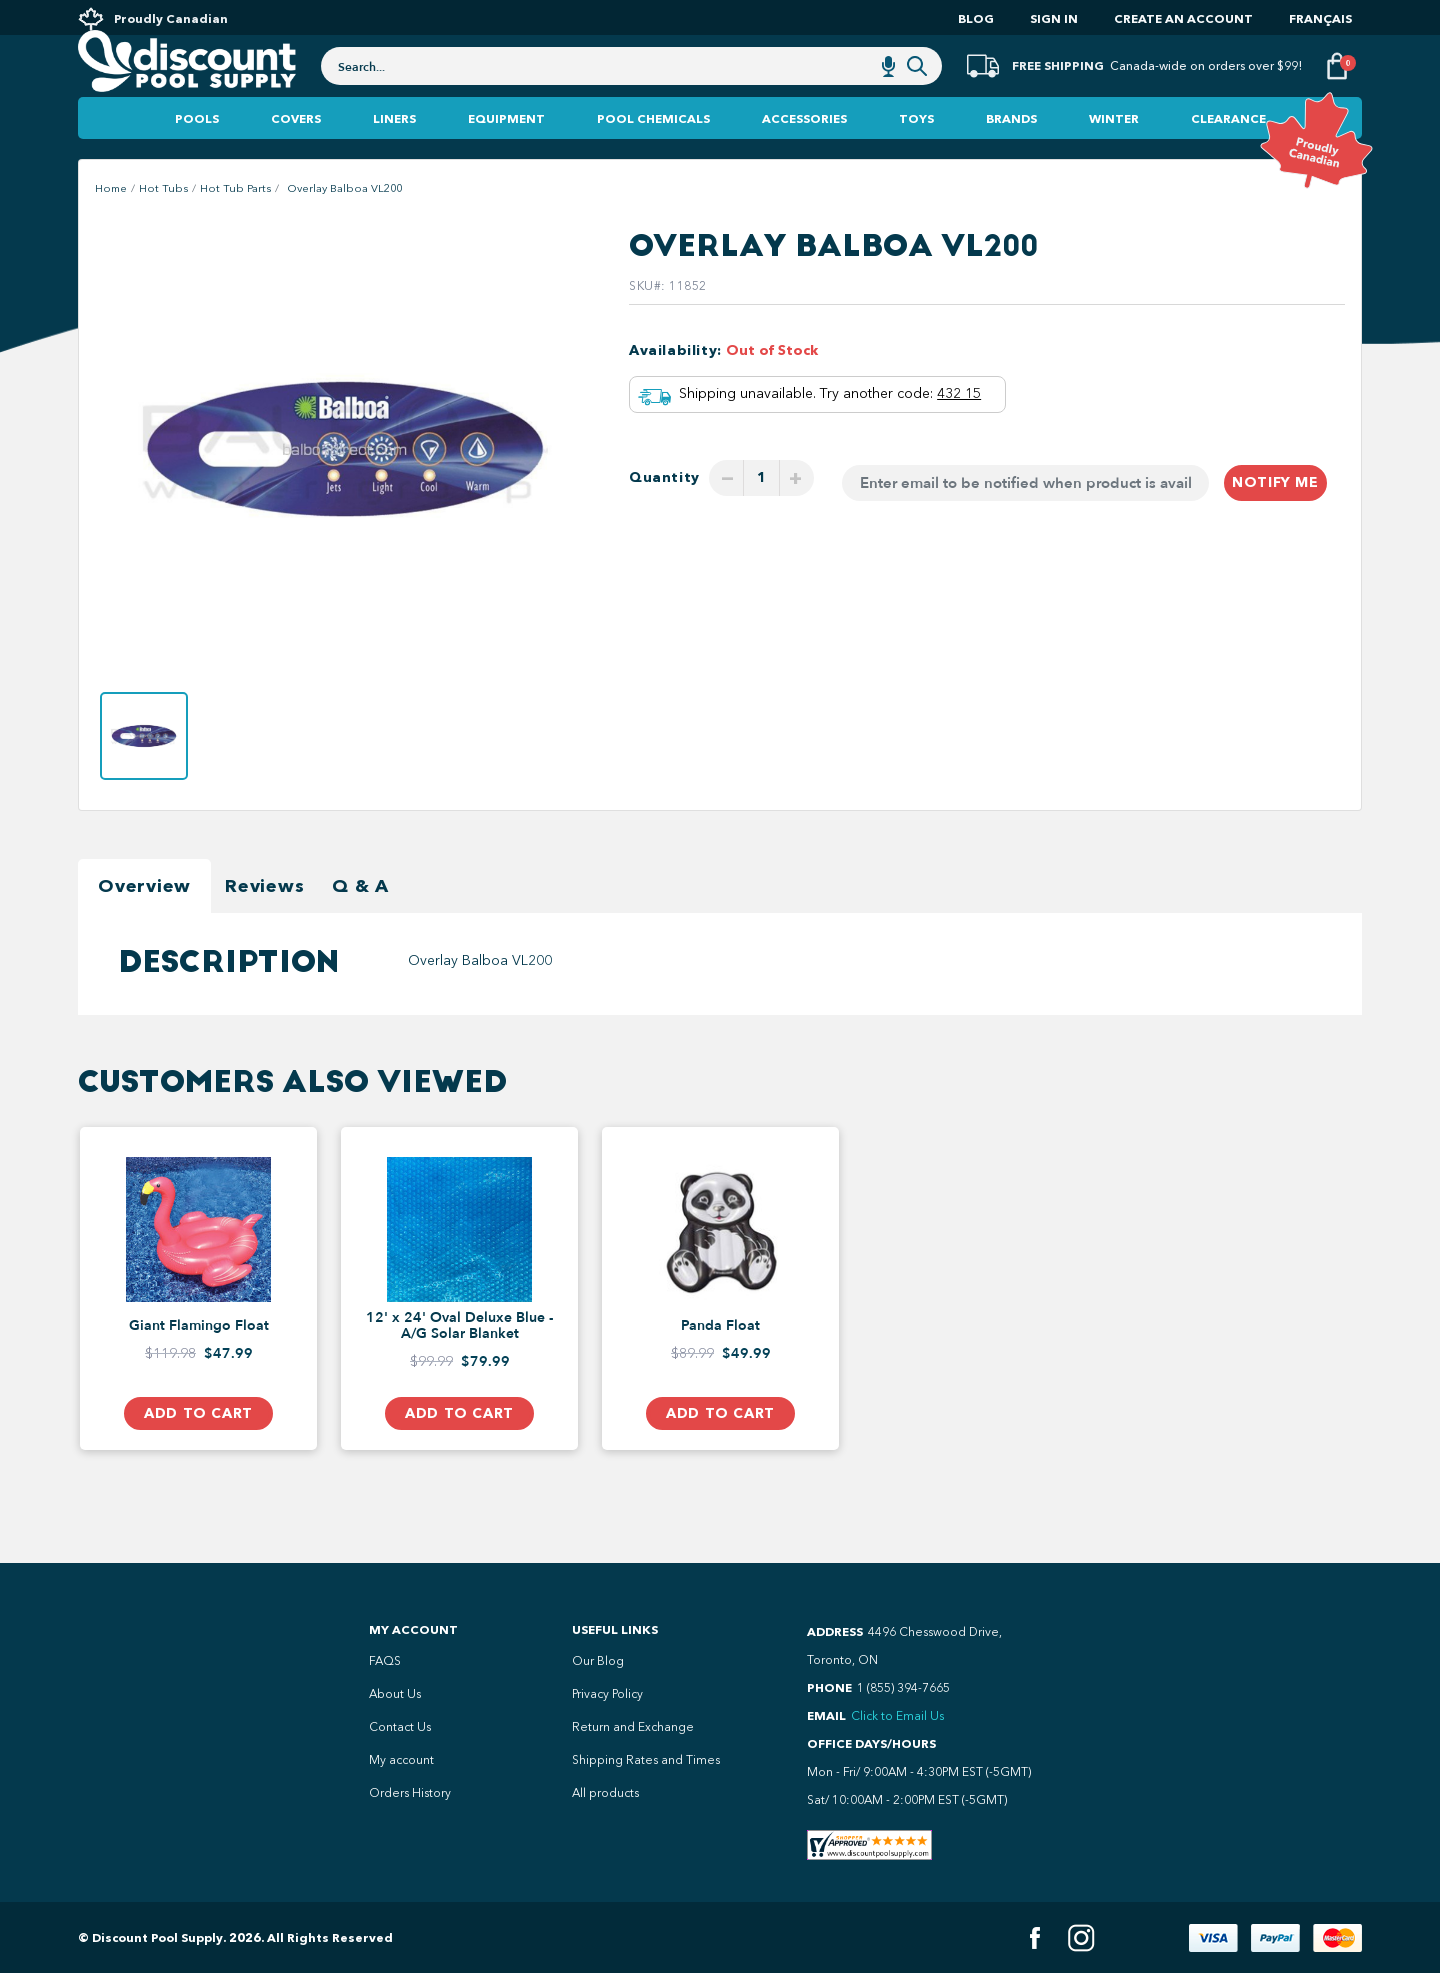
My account (401, 1760)
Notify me (1275, 523)
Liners (394, 159)
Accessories (804, 159)
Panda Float (720, 1367)
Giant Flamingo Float (199, 1367)
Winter (1114, 159)
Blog (976, 18)
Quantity (664, 518)
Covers (296, 159)
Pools (197, 159)
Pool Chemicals (653, 159)
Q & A (360, 927)
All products (605, 1793)
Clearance (1228, 159)
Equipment (506, 159)
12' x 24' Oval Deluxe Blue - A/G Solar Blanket (459, 1367)
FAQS (385, 1661)
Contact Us (400, 1727)
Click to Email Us (897, 1716)
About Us (395, 1694)
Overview (144, 927)
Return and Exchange (633, 1727)
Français (1320, 18)
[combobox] (631, 92)
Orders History (410, 1793)
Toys (916, 159)
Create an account (1183, 18)
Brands (1011, 159)
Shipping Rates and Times (646, 1760)
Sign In (1054, 18)
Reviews (264, 927)
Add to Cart (198, 1454)
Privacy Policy (607, 1694)
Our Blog (598, 1661)
